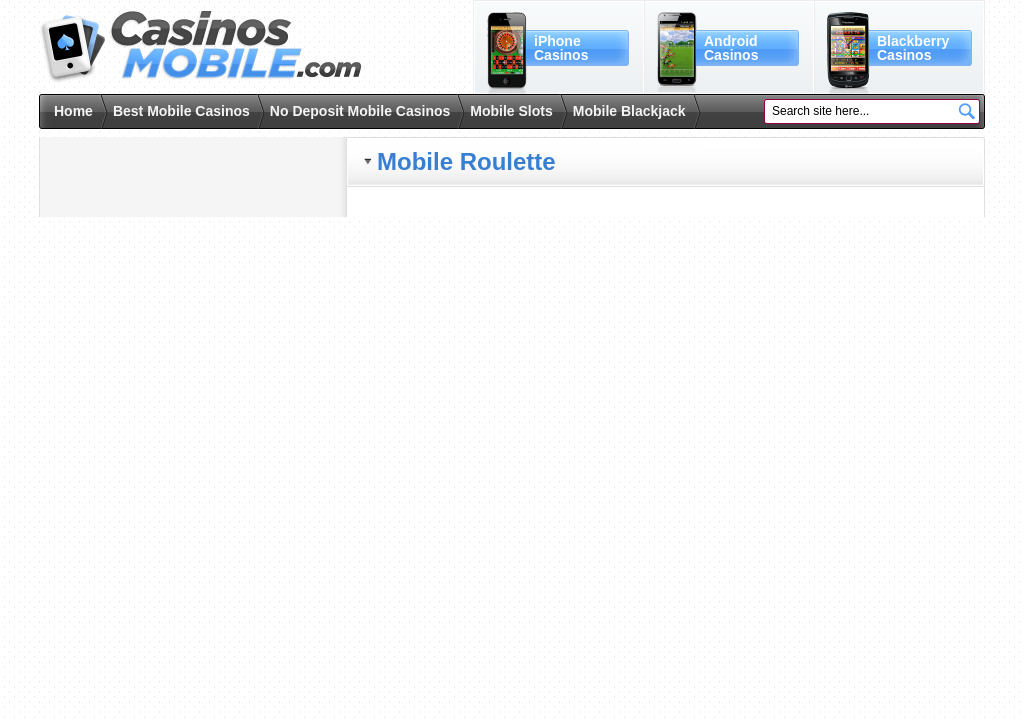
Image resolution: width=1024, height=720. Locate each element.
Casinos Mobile (200, 47)
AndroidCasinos (731, 48)
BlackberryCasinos (913, 48)
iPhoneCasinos (561, 48)
